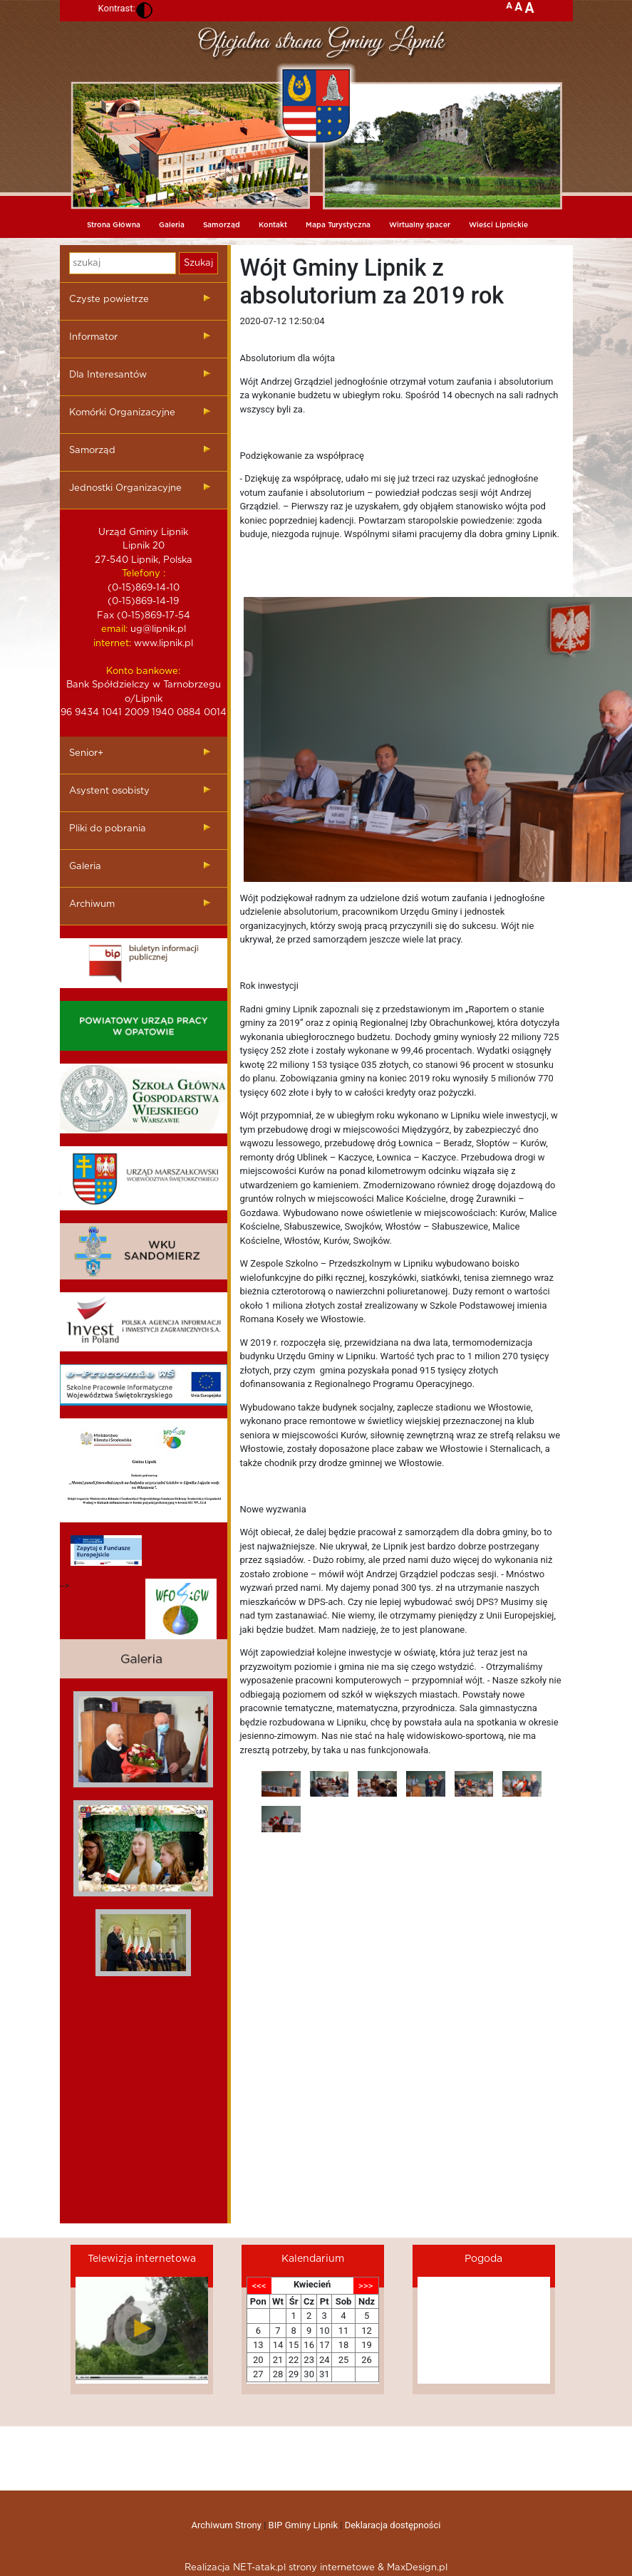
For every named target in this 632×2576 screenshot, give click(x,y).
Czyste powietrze (109, 299)
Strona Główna (113, 225)
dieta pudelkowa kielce (143, 2053)
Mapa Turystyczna (338, 225)
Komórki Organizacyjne (122, 412)
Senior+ (86, 753)
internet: (112, 643)
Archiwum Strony (226, 2525)
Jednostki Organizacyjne (125, 488)
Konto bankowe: (143, 671)
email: (114, 629)
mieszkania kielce (143, 2026)
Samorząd (221, 225)
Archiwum (92, 904)
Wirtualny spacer (419, 225)
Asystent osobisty (109, 791)
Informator (93, 337)
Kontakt (273, 225)
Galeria (172, 225)
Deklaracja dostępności (393, 2525)
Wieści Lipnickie (498, 225)
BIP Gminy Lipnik (303, 2525)
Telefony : (143, 573)
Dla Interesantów (108, 375)
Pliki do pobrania (107, 828)
